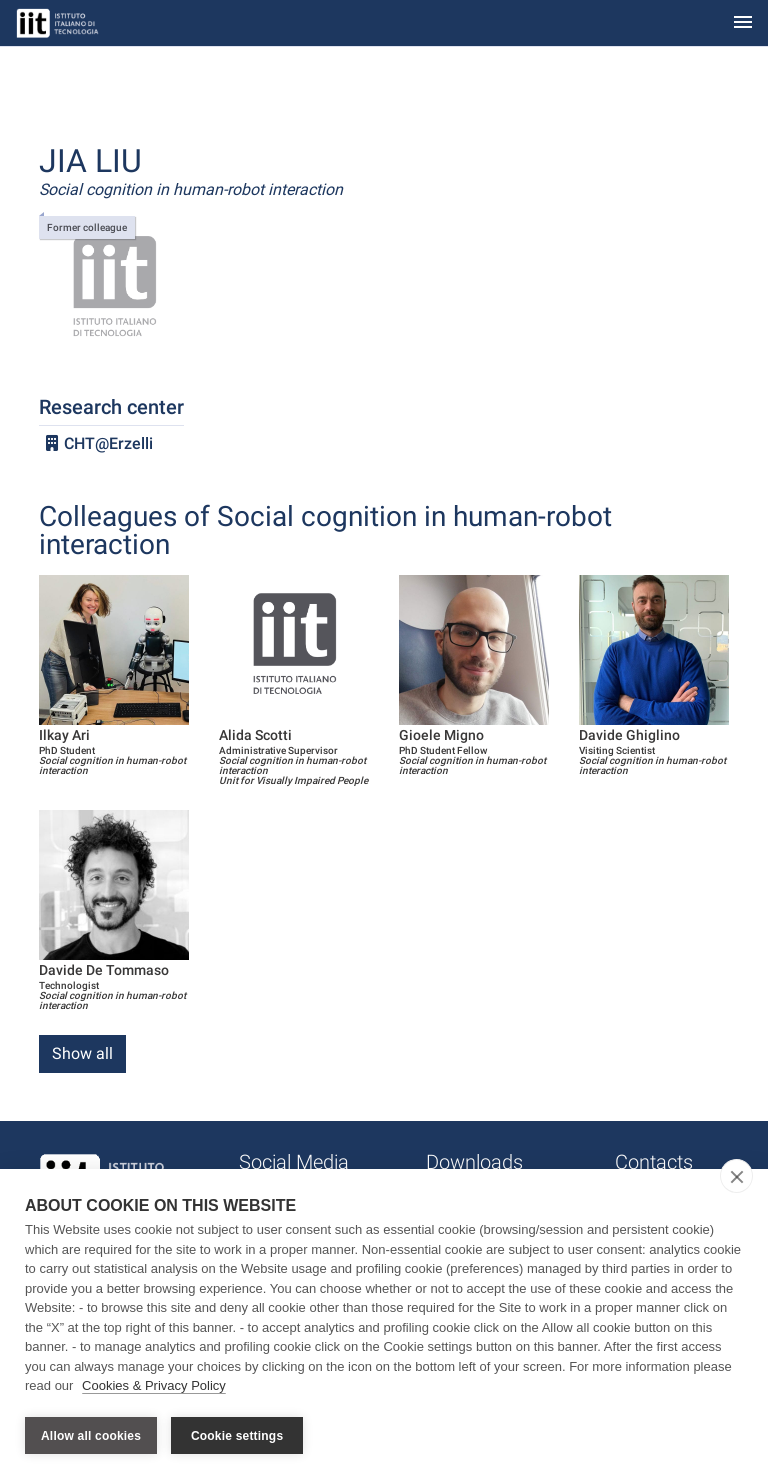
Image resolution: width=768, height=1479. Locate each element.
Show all (82, 1053)
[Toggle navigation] (743, 23)
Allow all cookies (91, 1436)
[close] (736, 1178)
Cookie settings (237, 1436)
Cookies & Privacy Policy (154, 1387)
